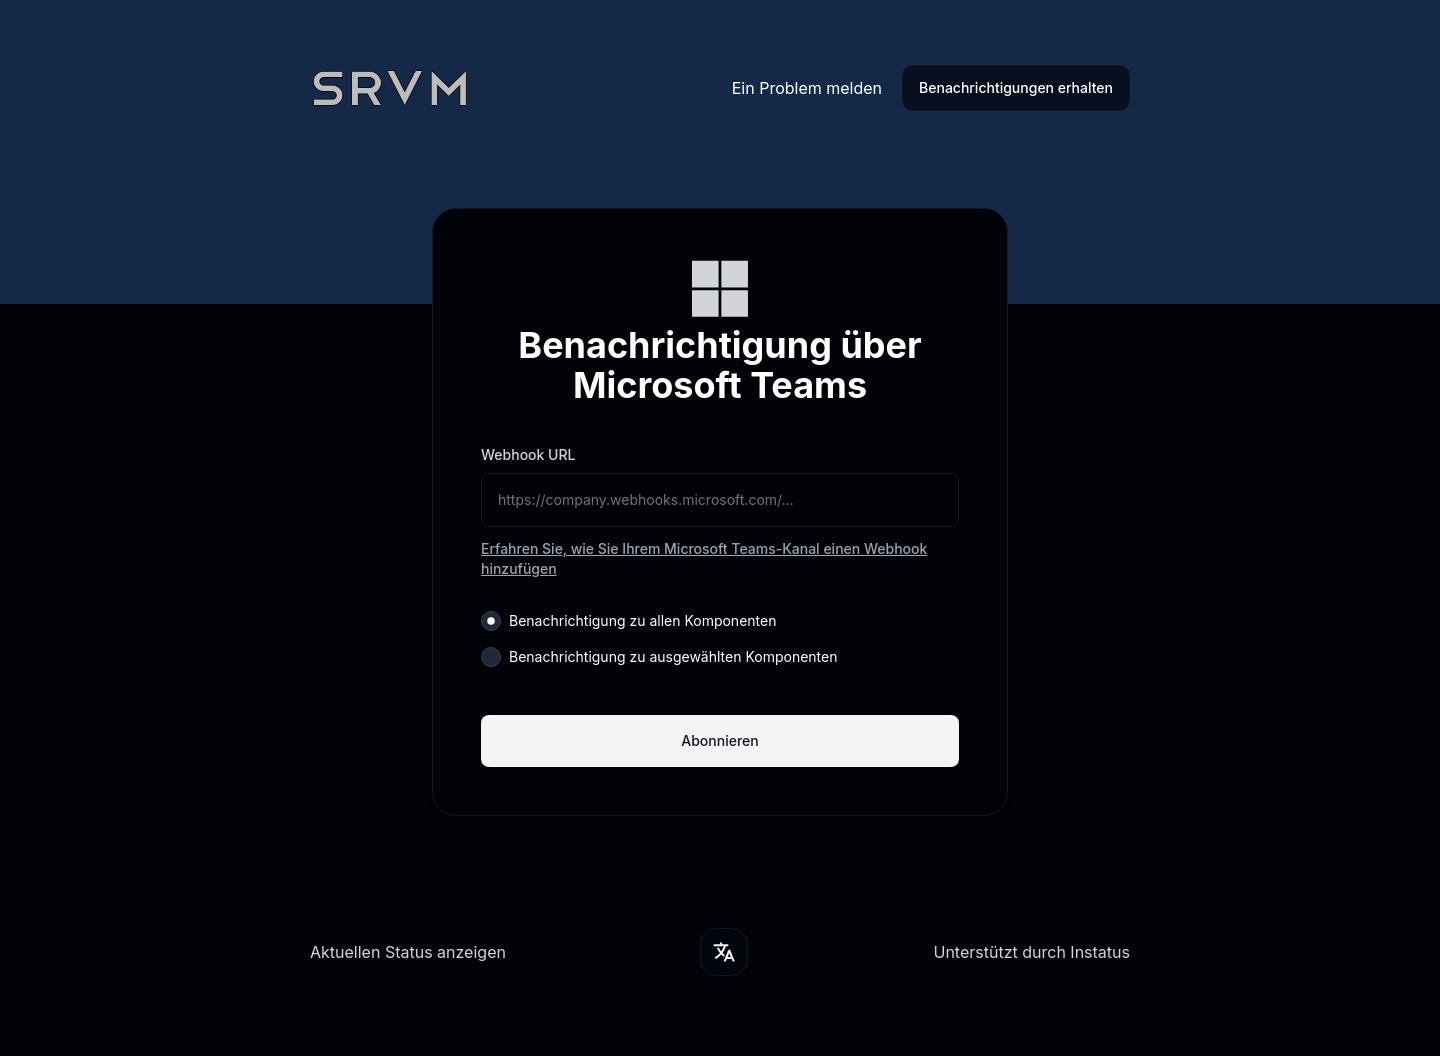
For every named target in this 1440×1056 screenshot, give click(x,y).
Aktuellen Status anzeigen (408, 952)
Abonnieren (719, 740)
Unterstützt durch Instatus (1031, 952)
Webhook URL (528, 454)
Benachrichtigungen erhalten (1016, 87)
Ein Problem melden (807, 88)
